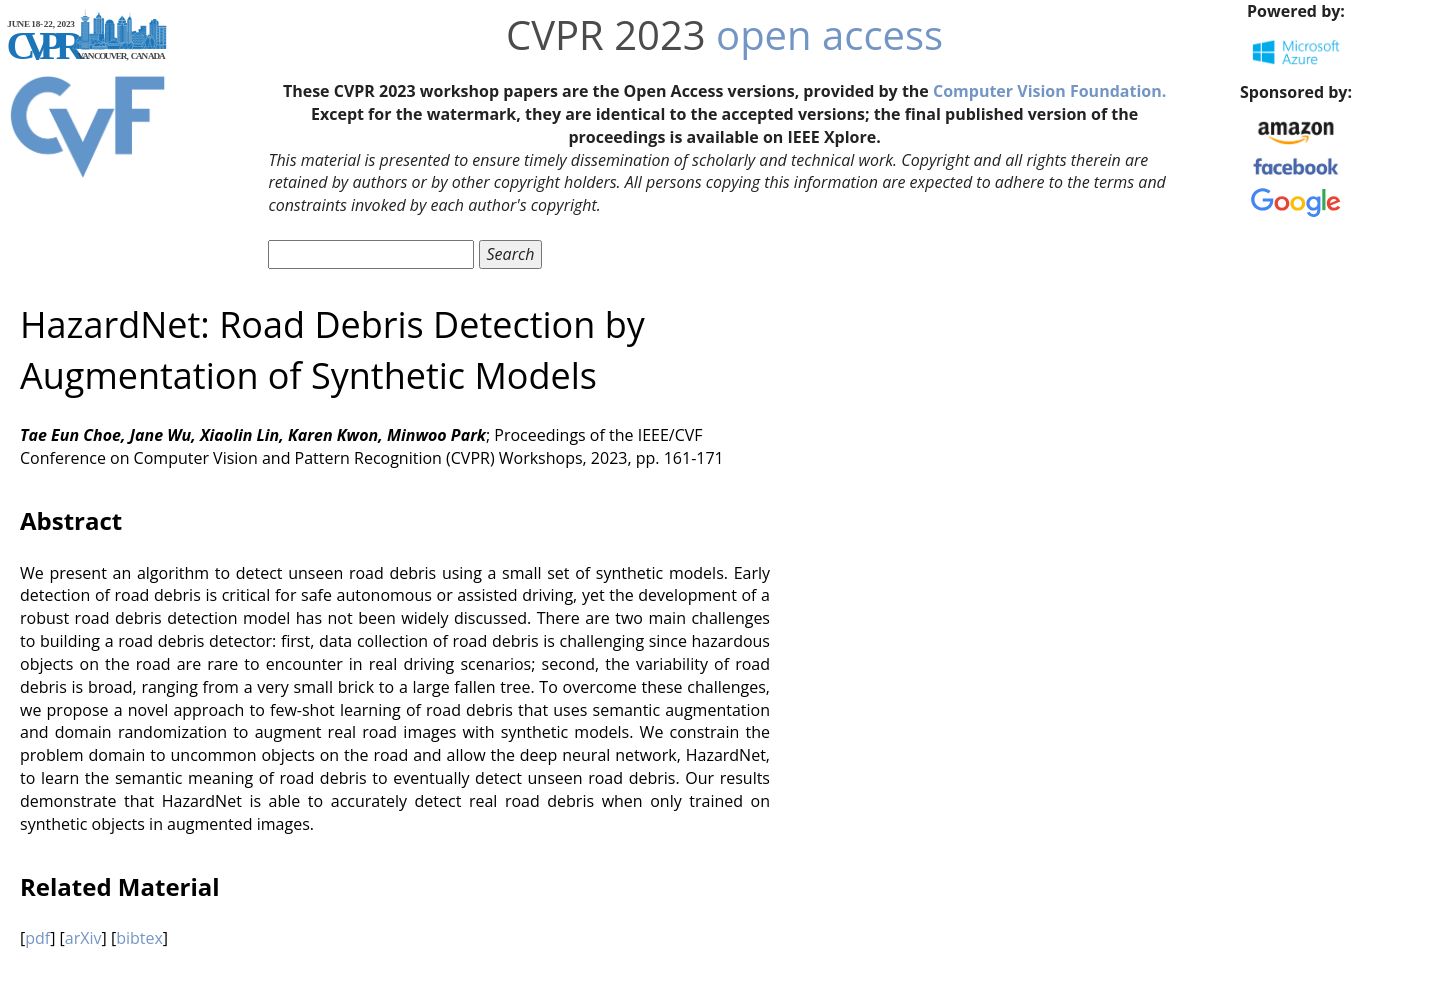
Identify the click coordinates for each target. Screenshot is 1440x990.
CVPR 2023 (606, 34)
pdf (37, 938)
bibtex (139, 938)
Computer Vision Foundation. (1049, 91)
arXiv (83, 938)
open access (829, 34)
